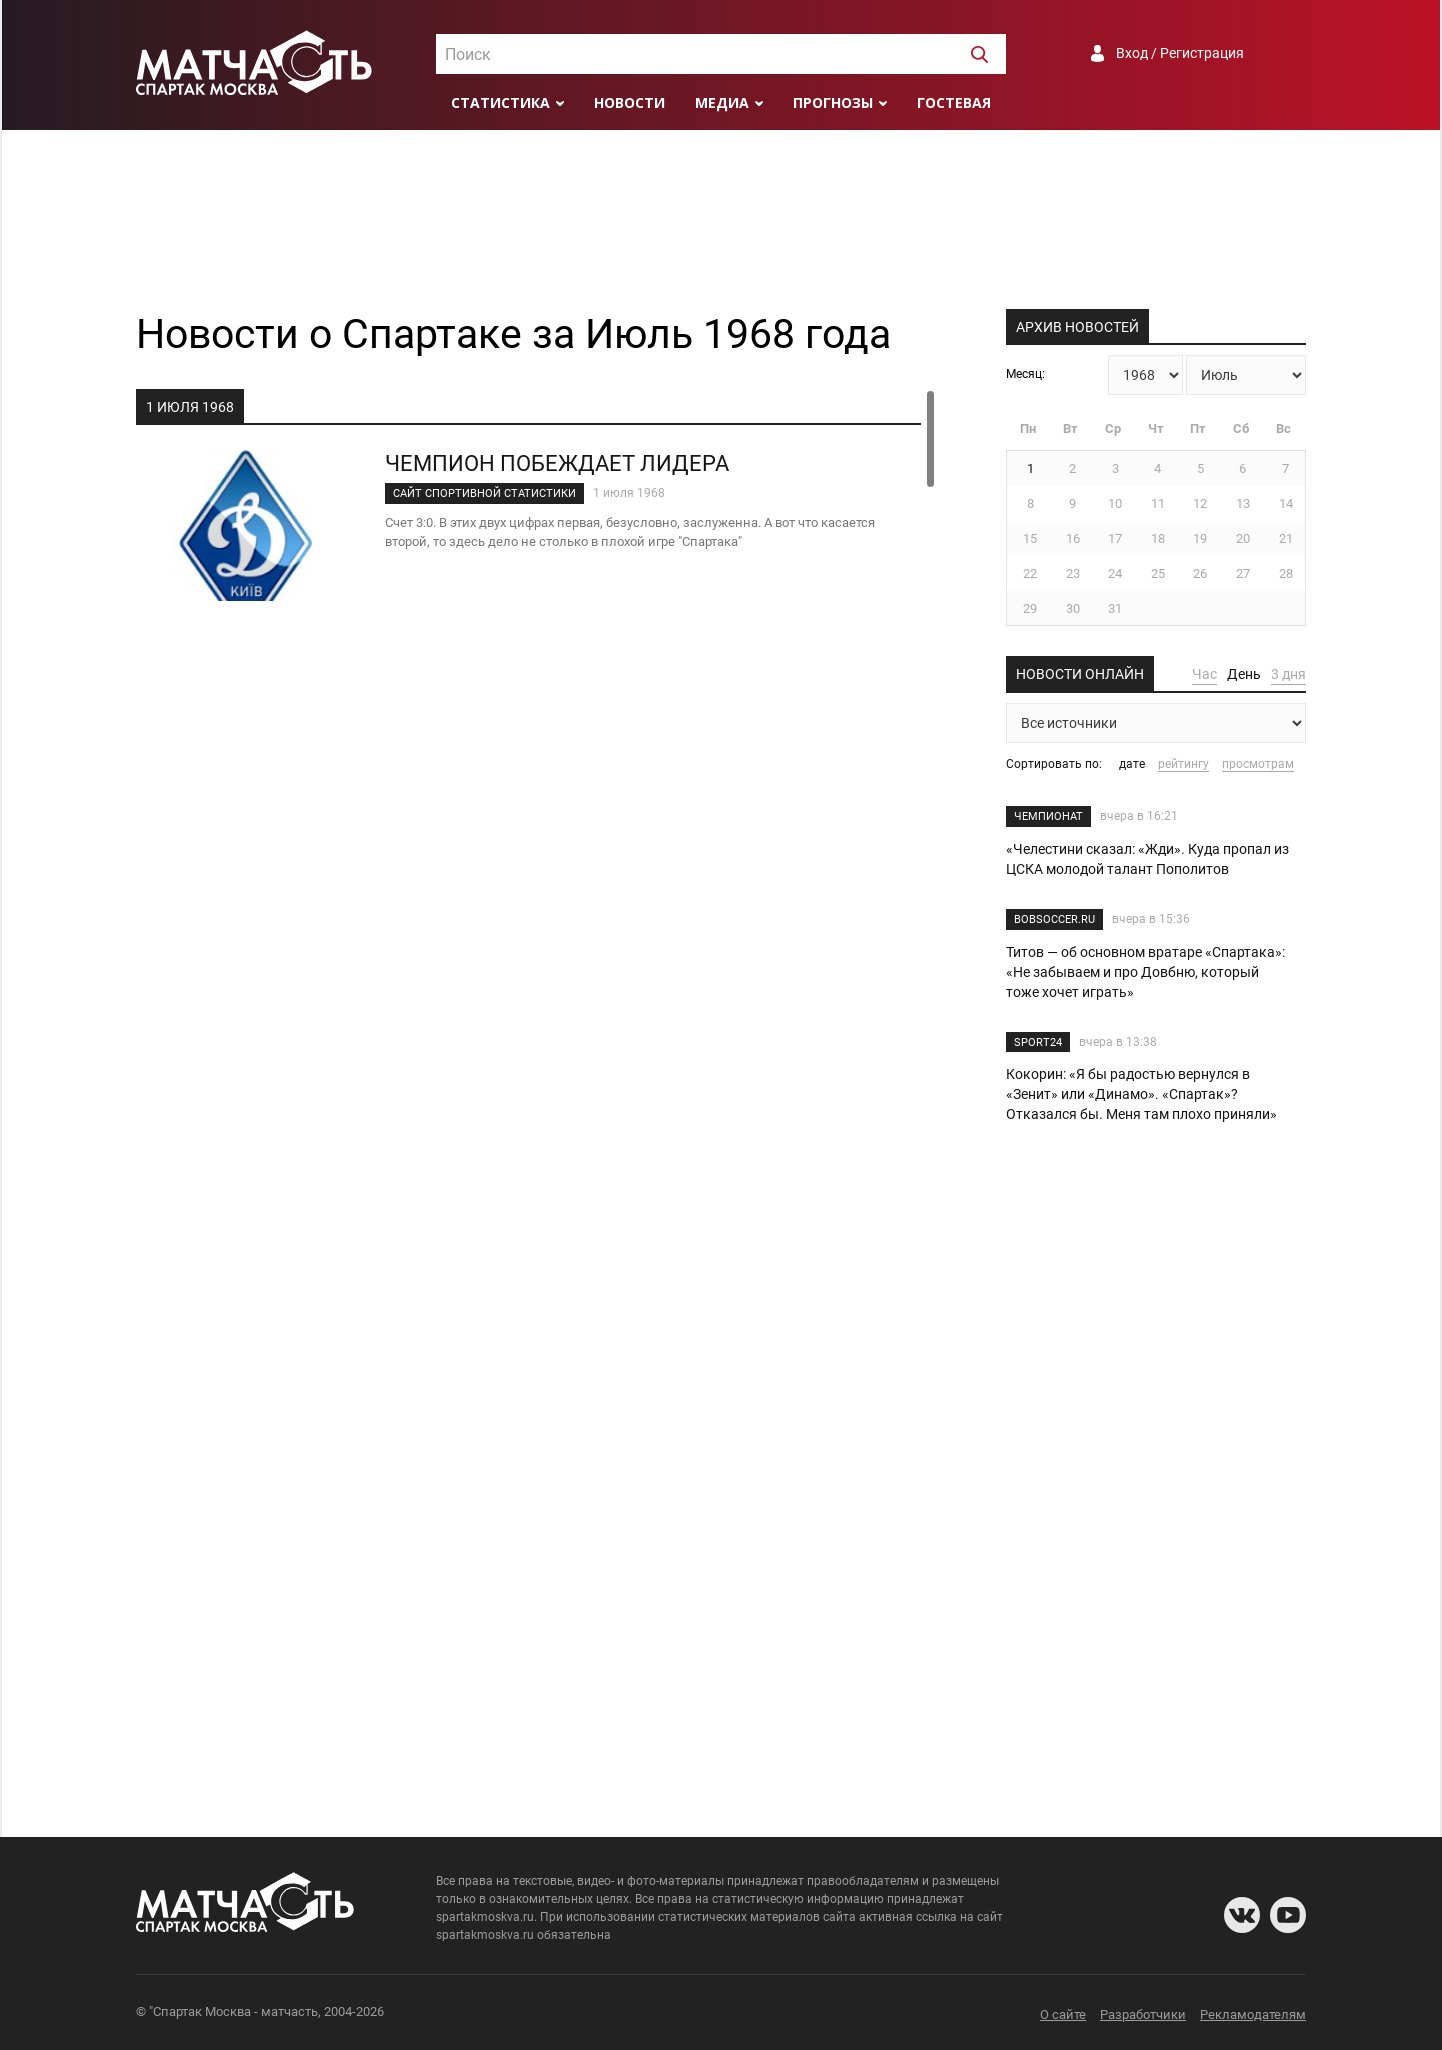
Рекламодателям (1253, 2014)
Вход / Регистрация (1180, 53)
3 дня (1288, 674)
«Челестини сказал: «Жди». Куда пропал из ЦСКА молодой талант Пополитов (1147, 859)
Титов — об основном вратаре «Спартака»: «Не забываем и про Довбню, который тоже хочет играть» (1145, 972)
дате (1132, 764)
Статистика (500, 102)
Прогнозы (833, 102)
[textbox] (721, 55)
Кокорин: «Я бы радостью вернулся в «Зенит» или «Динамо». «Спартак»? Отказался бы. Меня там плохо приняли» (1141, 1094)
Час (1204, 674)
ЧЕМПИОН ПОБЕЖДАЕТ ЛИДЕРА (557, 463)
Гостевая (954, 102)
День (1244, 674)
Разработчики (1143, 2014)
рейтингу (1183, 764)
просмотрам (1258, 764)
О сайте (1063, 2014)
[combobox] (721, 54)
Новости (629, 102)
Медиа (722, 102)
